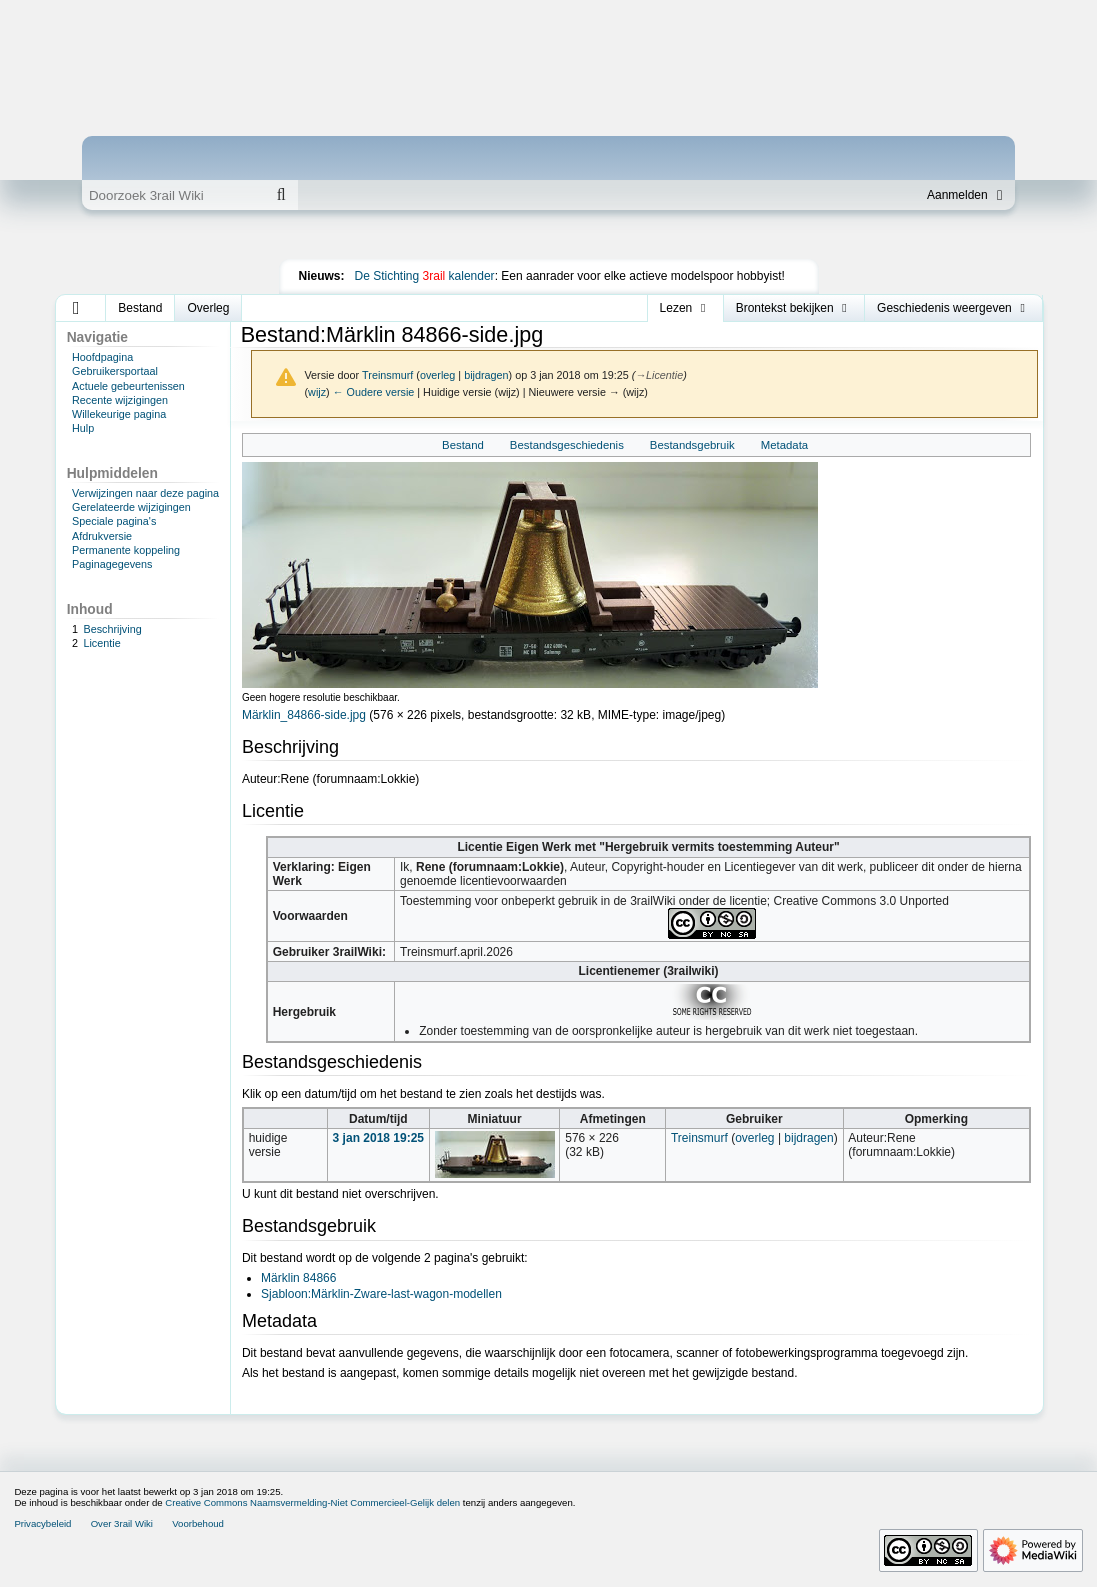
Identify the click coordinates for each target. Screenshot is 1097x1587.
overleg (437, 375)
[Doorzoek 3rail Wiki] (173, 195)
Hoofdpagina (102, 357)
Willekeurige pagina (119, 414)
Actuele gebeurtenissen (128, 386)
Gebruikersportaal (115, 371)
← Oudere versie (374, 392)
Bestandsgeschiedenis (567, 445)
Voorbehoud (198, 1523)
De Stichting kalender (425, 276)
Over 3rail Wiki (122, 1523)
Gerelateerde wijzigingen (131, 507)
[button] (76, 308)
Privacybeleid (42, 1523)
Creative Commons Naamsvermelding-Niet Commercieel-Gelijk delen (312, 1502)
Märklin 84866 (298, 1278)
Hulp (83, 428)
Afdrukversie (102, 536)
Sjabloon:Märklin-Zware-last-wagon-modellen (381, 1294)
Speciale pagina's (114, 521)
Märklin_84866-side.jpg (304, 715)
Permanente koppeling (126, 550)
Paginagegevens (112, 564)
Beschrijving (112, 629)
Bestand (463, 445)
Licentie (101, 643)
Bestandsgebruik (692, 445)
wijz (317, 392)
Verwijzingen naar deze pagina (145, 493)
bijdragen (486, 375)
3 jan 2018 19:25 (378, 1138)
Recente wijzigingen (120, 400)
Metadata (785, 445)
